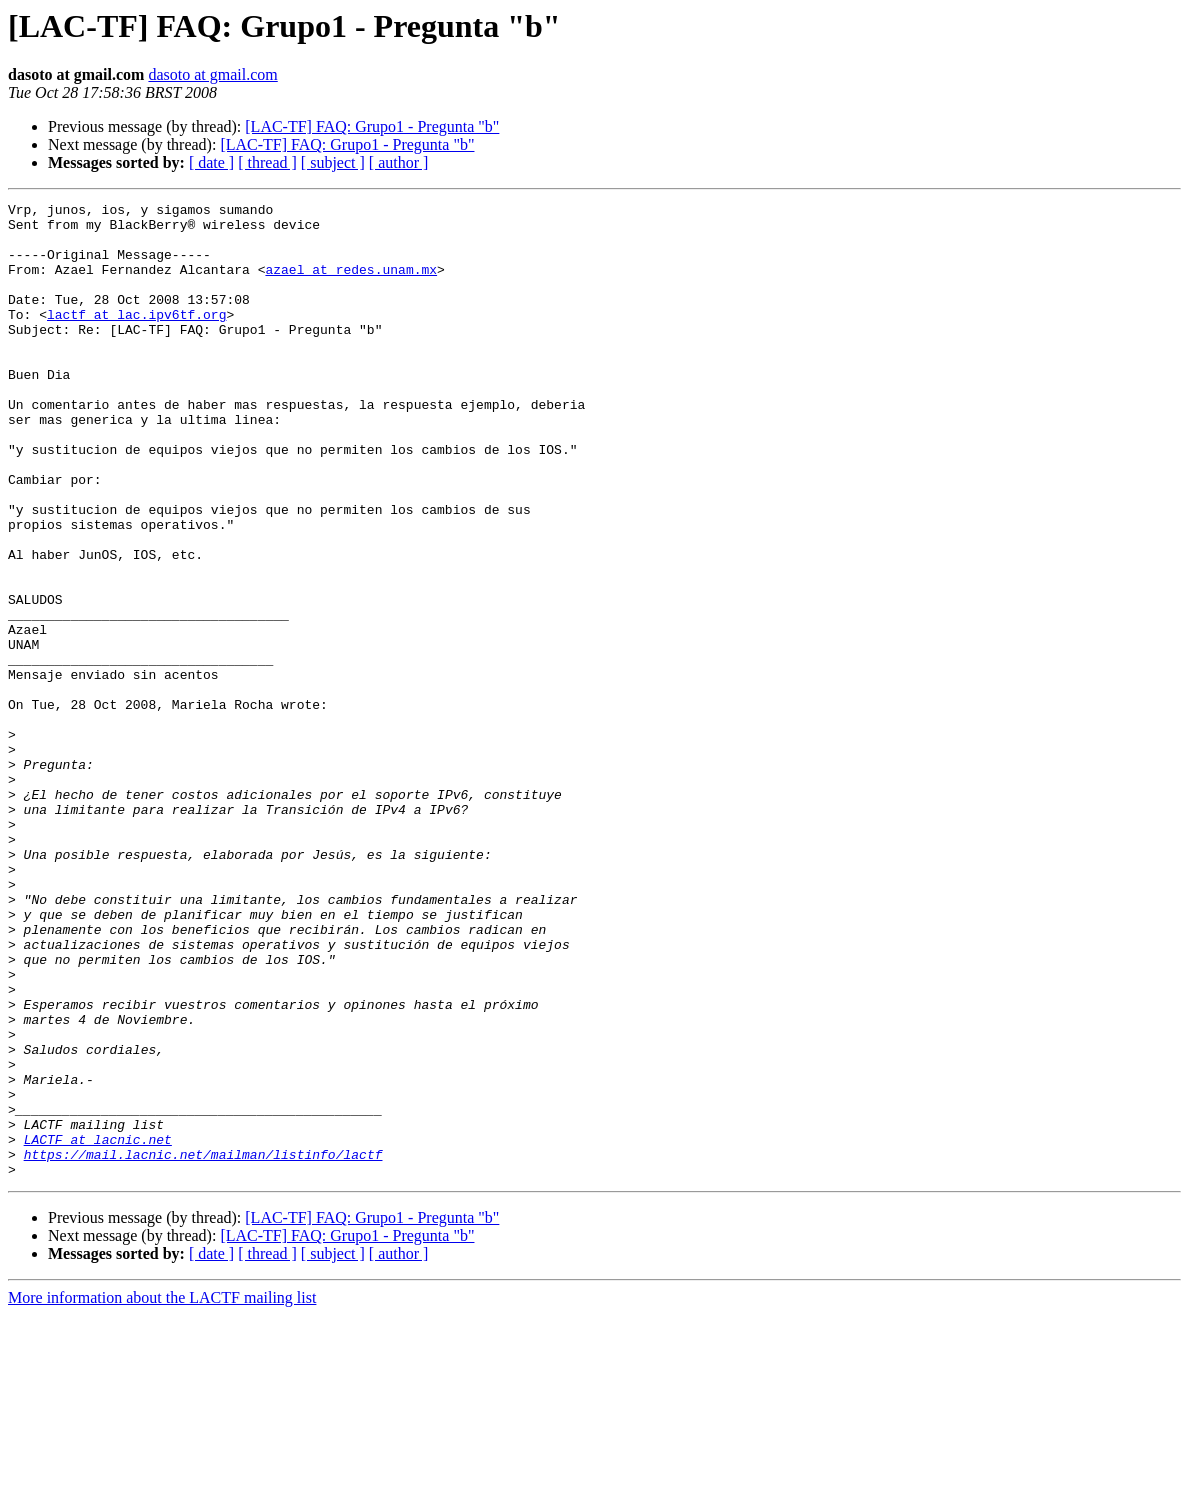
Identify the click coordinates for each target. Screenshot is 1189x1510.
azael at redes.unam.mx (351, 284)
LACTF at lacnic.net (98, 1328)
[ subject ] (333, 162)
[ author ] (399, 162)
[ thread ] (267, 162)
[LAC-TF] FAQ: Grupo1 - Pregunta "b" (372, 126)
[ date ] (211, 162)
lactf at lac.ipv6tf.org (136, 338)
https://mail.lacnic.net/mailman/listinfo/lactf (203, 1346)
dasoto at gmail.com (212, 74)
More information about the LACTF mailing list (162, 1492)
